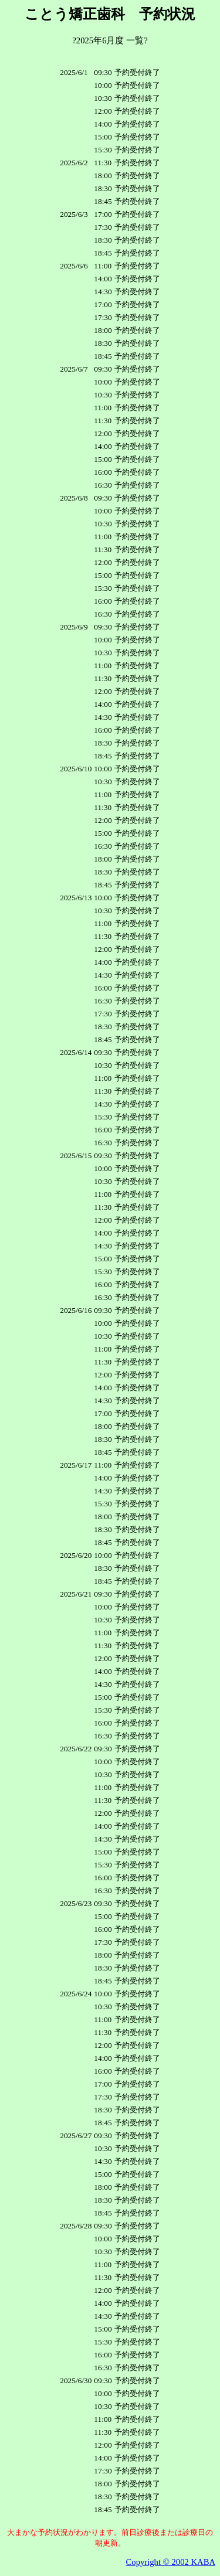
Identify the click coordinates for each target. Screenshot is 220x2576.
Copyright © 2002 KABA (170, 2562)
